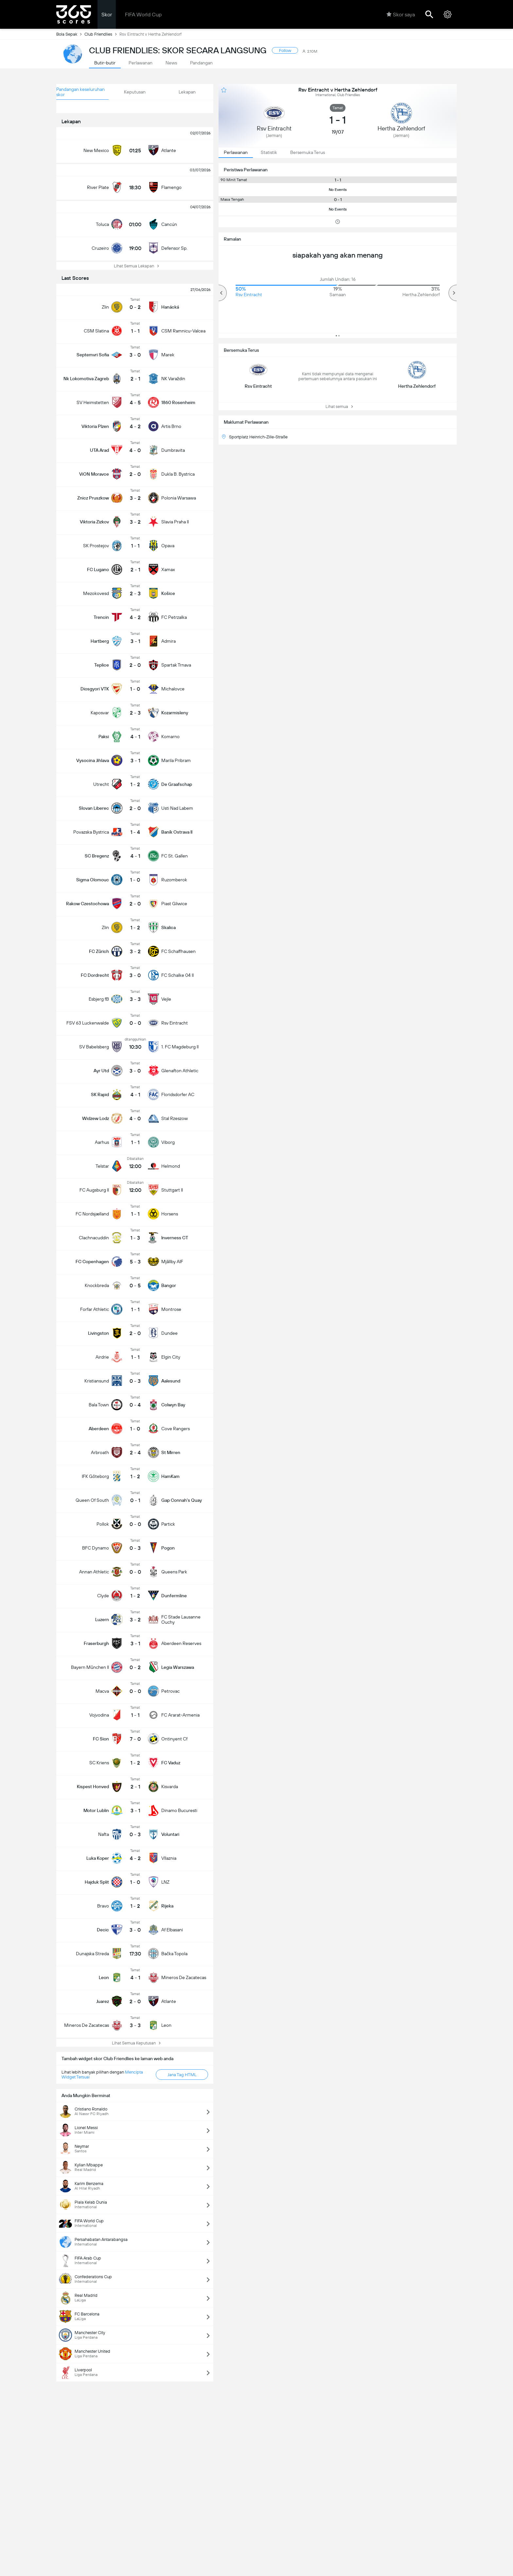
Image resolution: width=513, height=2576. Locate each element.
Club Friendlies (101, 34)
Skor (106, 14)
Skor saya (400, 14)
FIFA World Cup (143, 14)
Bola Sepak (70, 34)
